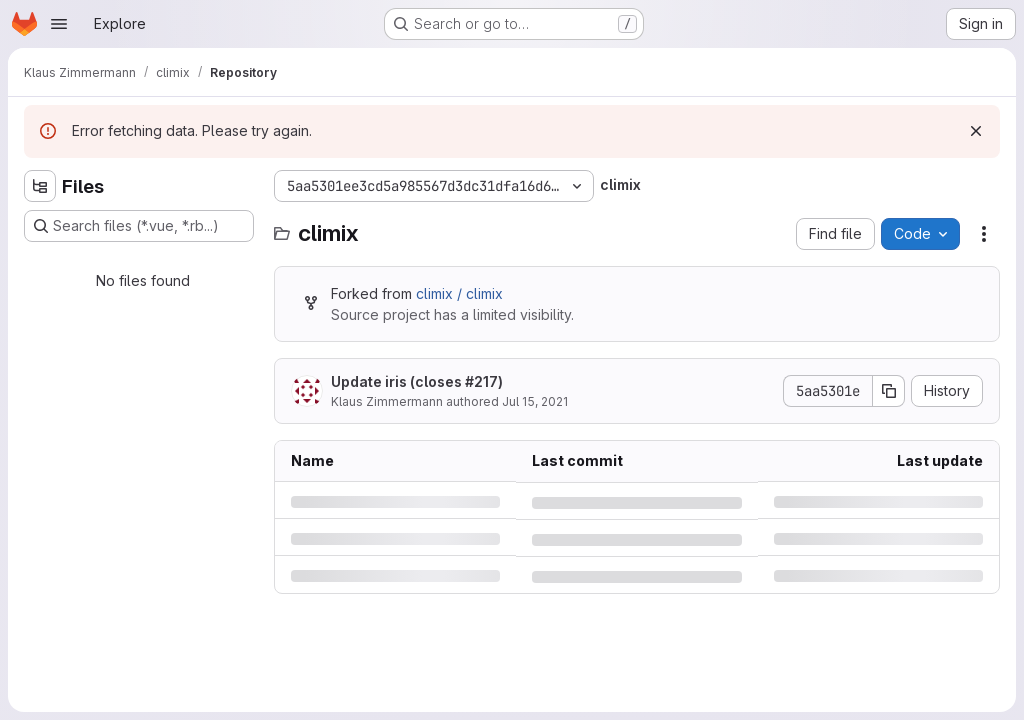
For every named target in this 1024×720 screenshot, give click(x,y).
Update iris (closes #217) (417, 381)
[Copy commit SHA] (889, 391)
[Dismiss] (976, 131)
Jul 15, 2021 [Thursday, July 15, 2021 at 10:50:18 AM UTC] (535, 401)
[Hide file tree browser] (40, 186)
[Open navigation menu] (59, 24)
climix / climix (459, 293)
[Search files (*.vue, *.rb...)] (139, 226)
